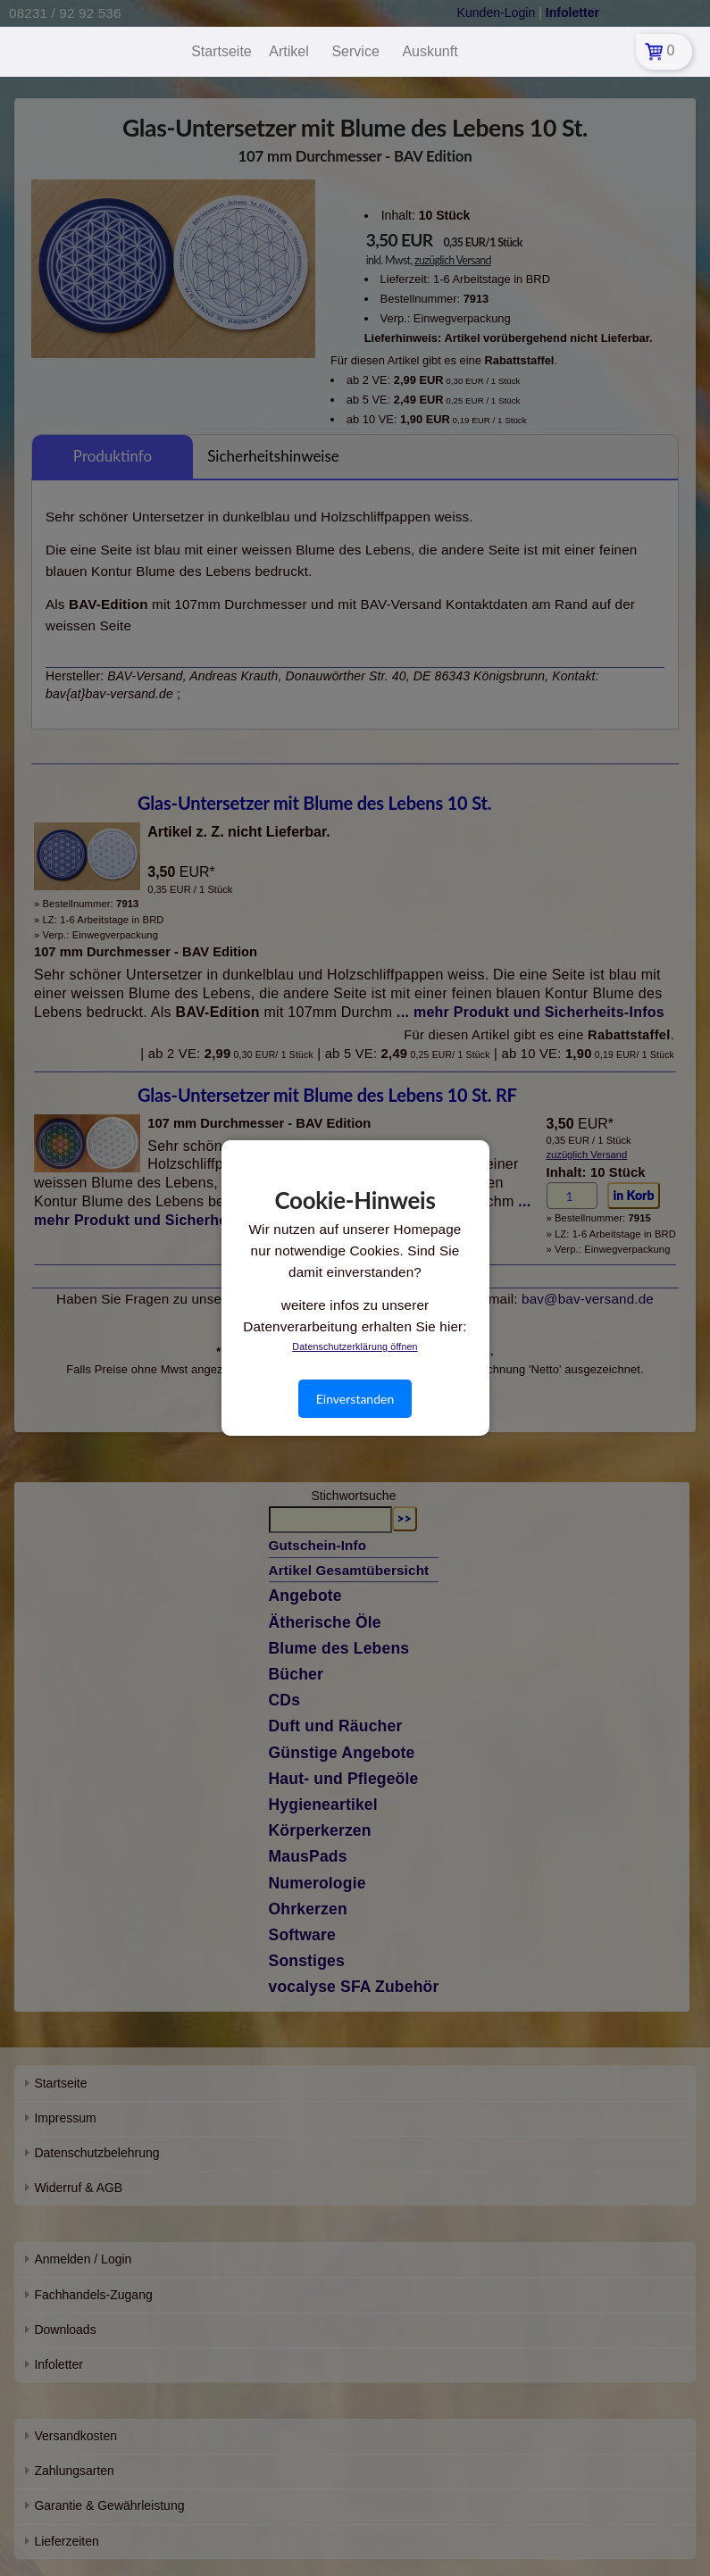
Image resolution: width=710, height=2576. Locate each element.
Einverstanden (355, 1398)
